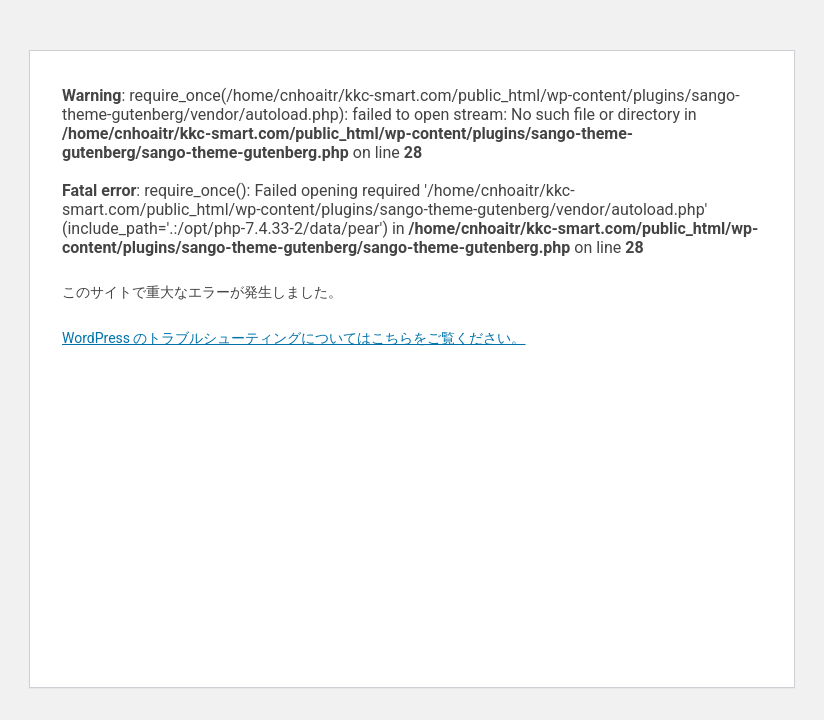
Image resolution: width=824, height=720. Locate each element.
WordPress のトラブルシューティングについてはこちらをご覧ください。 (294, 338)
